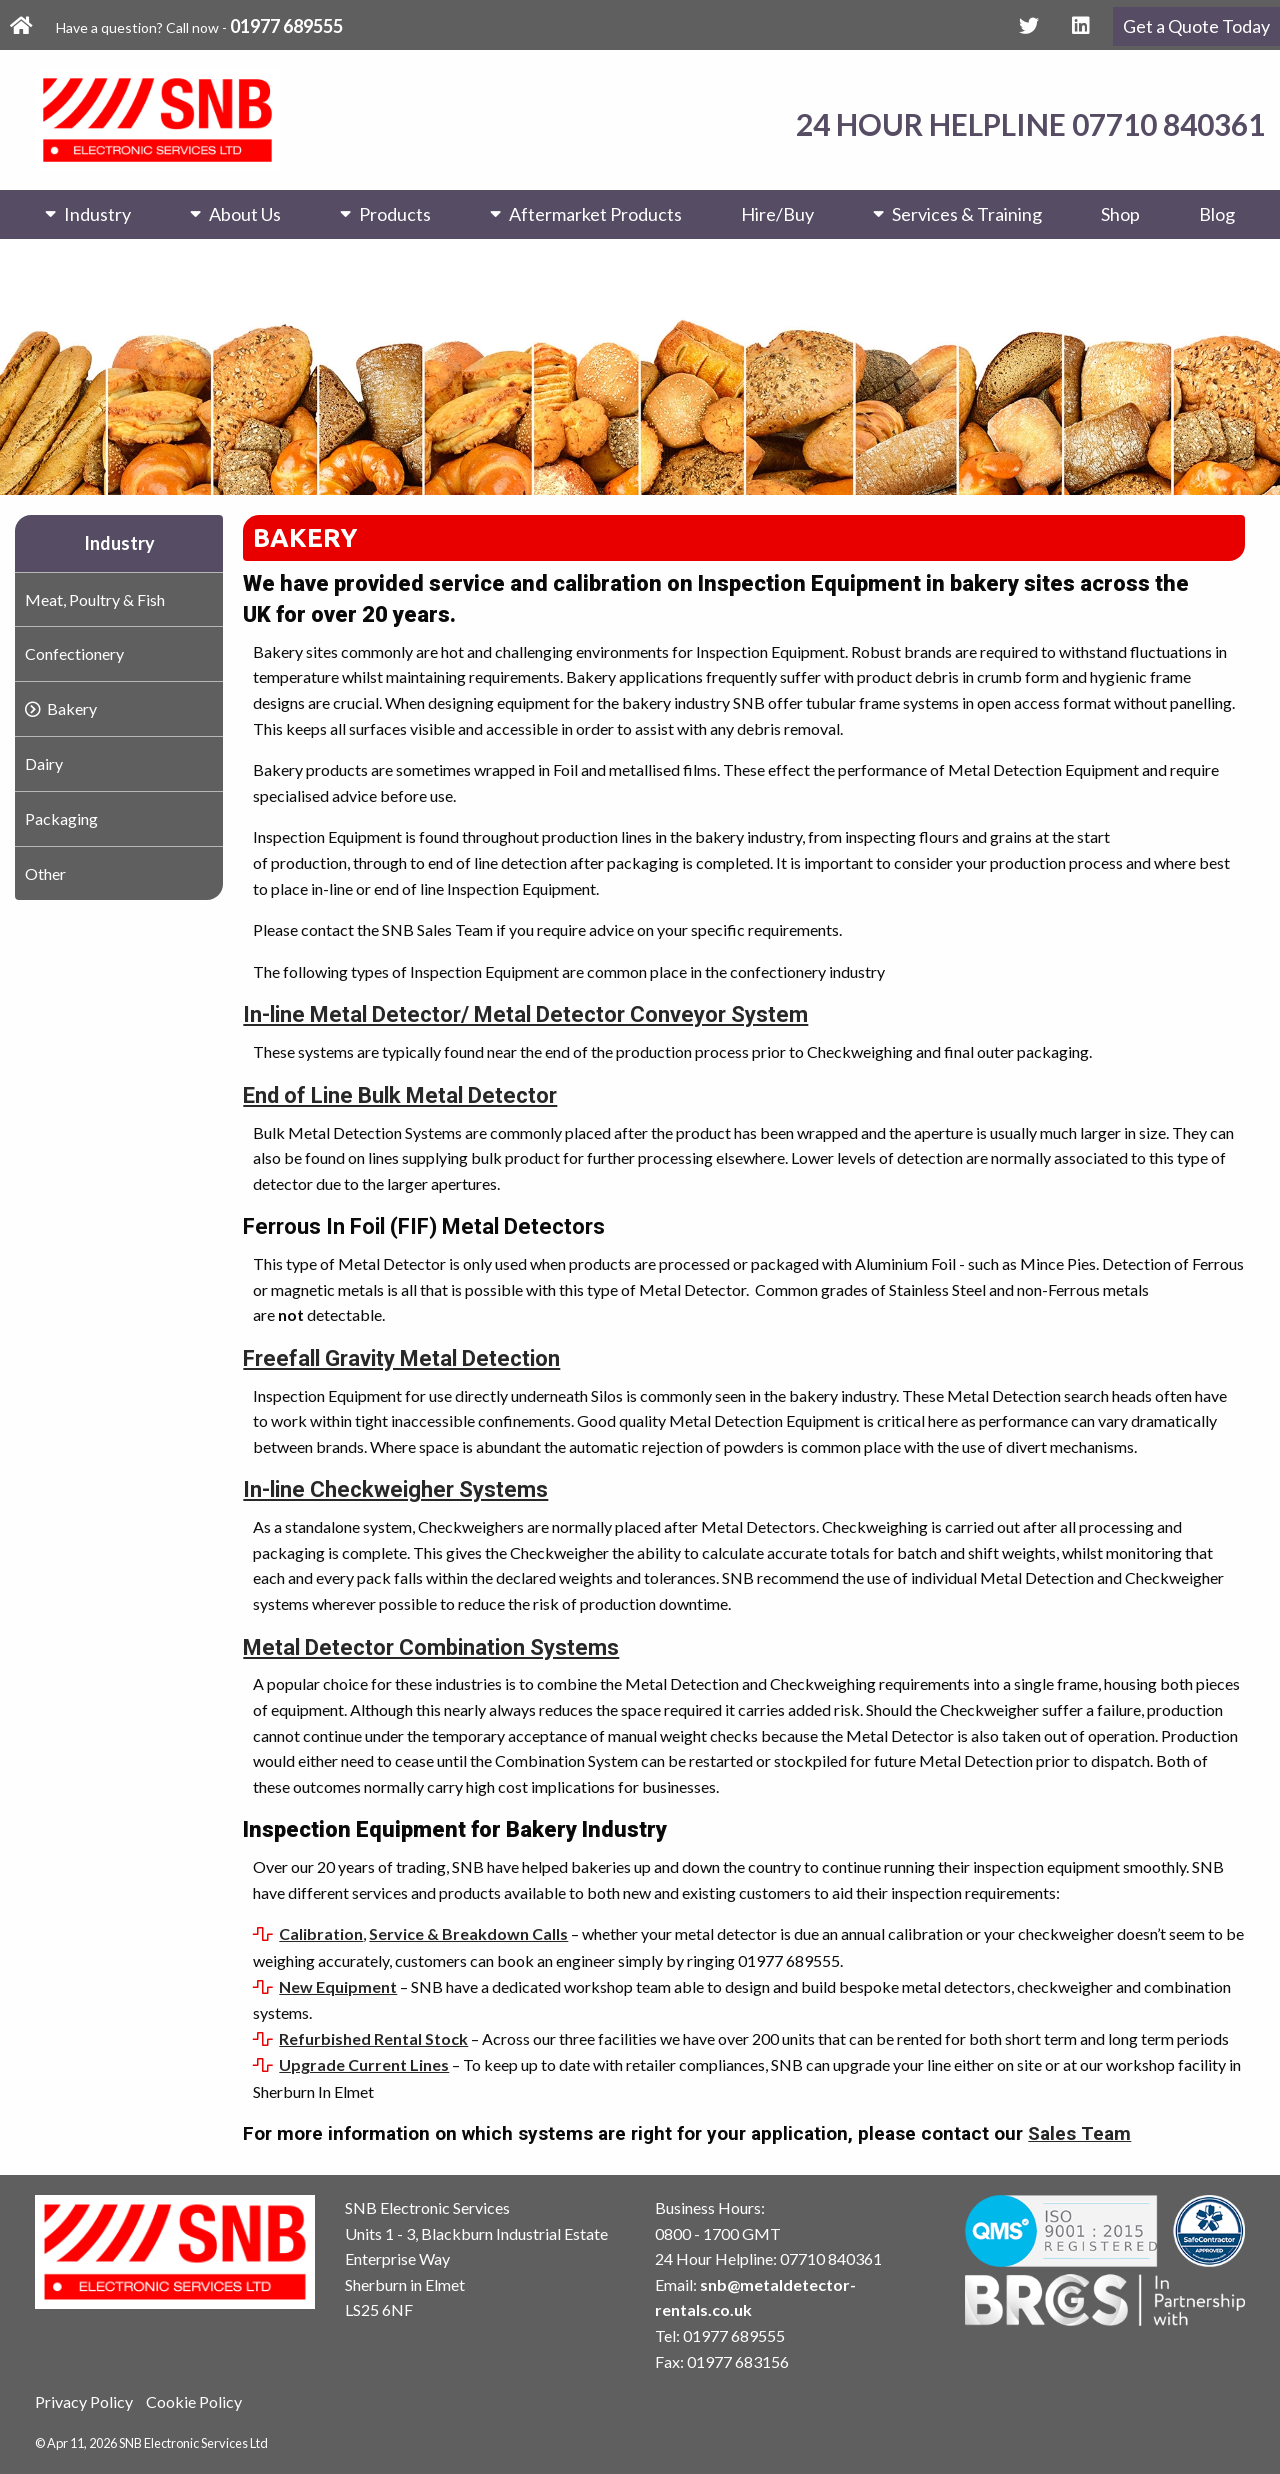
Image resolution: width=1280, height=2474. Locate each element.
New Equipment (338, 1986)
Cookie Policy (194, 2401)
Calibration (321, 1933)
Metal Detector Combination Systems (431, 1647)
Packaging (61, 818)
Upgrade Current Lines (364, 2064)
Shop (1120, 214)
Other (45, 873)
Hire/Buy (777, 214)
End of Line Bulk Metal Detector (400, 1095)
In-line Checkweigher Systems (395, 1489)
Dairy (44, 763)
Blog (1217, 214)
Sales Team (1079, 2133)
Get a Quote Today (1196, 26)
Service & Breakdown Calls (468, 1933)
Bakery (72, 708)
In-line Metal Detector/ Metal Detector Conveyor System (525, 1014)
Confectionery (74, 653)
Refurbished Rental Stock (373, 2038)
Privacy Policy (84, 2401)
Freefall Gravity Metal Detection (401, 1358)
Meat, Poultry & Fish (95, 599)
